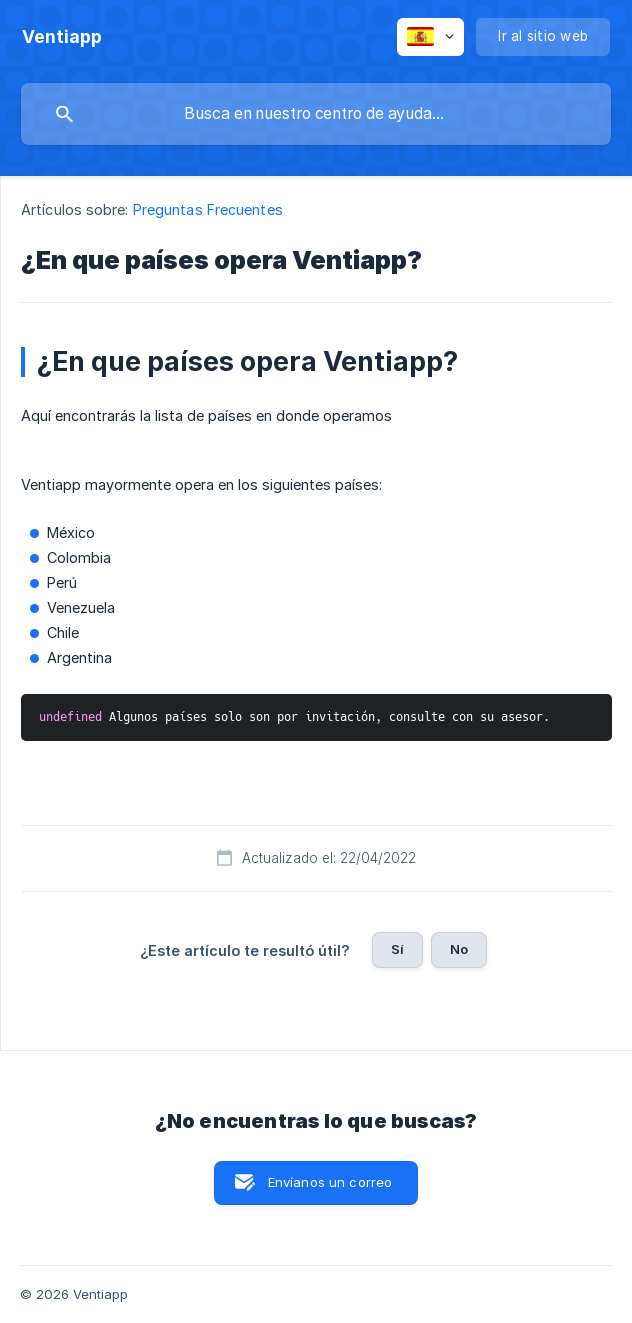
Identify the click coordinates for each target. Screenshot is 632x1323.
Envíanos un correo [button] (330, 1182)
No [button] (459, 949)
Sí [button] (397, 949)
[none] (62, 37)
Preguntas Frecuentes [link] (208, 209)
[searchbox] (316, 114)
